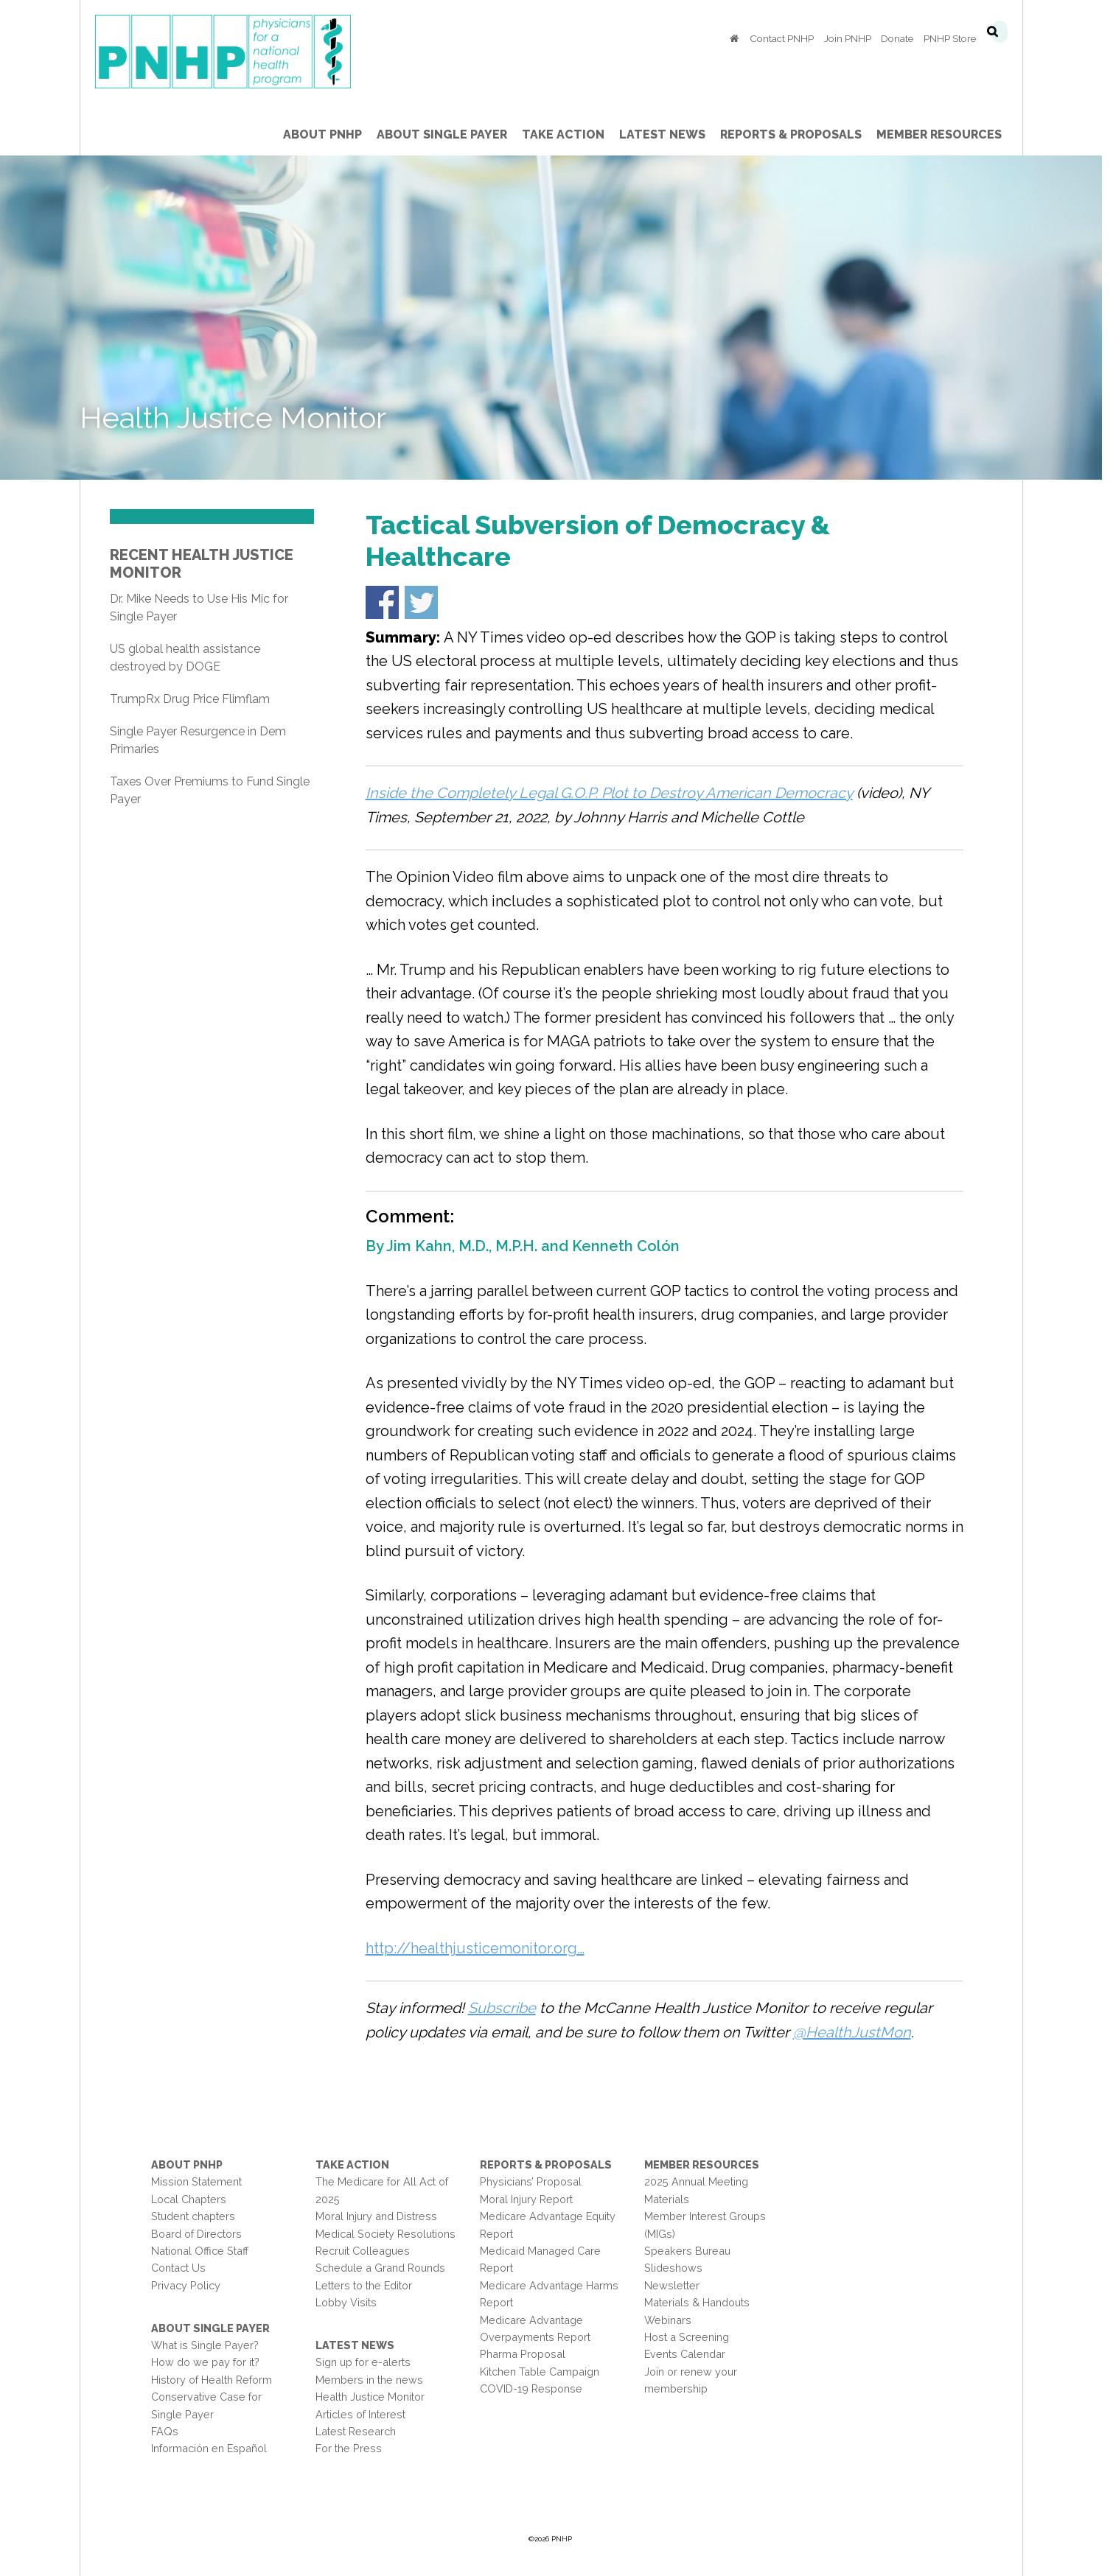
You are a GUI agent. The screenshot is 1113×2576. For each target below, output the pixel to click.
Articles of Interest (366, 2414)
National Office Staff (205, 2250)
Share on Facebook (387, 602)
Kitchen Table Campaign (544, 2371)
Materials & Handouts (703, 2302)
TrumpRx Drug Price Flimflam (195, 699)
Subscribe (507, 2008)
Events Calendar (690, 2354)
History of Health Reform (216, 2379)
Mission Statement (201, 2181)
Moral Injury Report (531, 2199)
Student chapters (198, 2216)
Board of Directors (201, 2233)
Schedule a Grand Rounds (385, 2267)
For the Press (354, 2448)
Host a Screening (692, 2337)
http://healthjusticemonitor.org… (480, 1948)
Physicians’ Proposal (536, 2181)
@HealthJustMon (857, 2032)
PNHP (251, 51)
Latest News (360, 2345)
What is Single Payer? (210, 2345)
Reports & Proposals (551, 2164)
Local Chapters (193, 2199)
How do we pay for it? (210, 2362)
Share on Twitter (426, 602)
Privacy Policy (191, 2285)
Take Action (357, 2164)
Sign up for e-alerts (368, 2362)
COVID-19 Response (536, 2388)
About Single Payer (215, 2328)
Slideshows (679, 2267)
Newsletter (677, 2285)
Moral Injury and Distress (381, 2216)
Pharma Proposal (528, 2354)
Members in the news (374, 2379)
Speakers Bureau (693, 2250)
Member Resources (707, 2164)
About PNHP (192, 2164)
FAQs (170, 2431)
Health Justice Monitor (375, 2396)
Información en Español (214, 2448)
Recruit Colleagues (368, 2250)
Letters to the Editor (369, 2285)
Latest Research (361, 2431)
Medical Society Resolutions (391, 2233)
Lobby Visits (351, 2302)
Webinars (673, 2320)
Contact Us (183, 2267)
